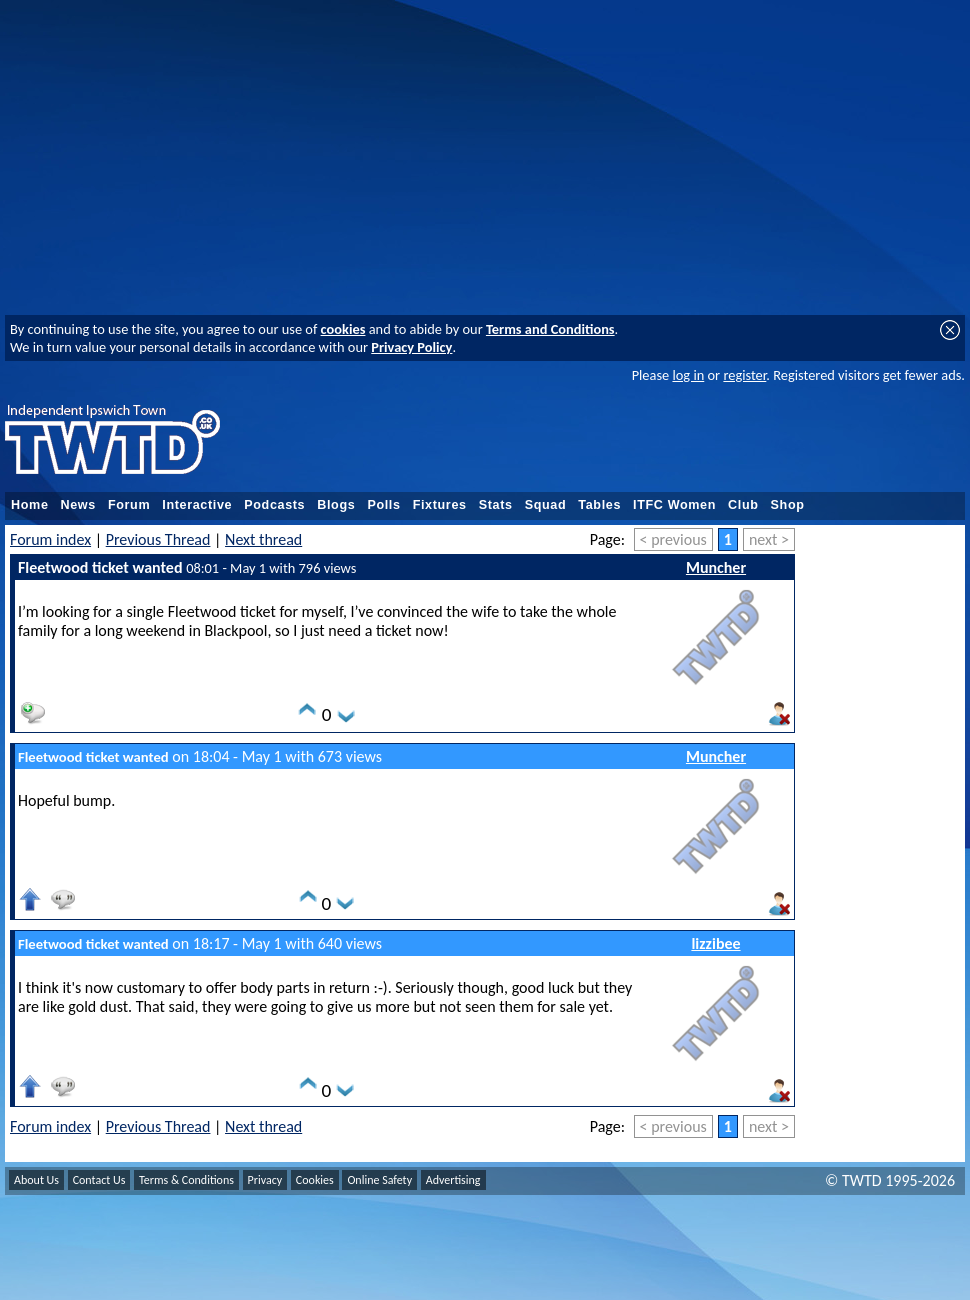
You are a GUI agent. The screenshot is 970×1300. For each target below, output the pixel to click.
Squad (546, 505)
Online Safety (379, 1180)
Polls (383, 505)
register (744, 375)
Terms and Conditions (550, 329)
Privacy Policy (411, 347)
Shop (788, 505)
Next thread (263, 539)
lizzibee (715, 943)
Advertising (453, 1180)
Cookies (315, 1180)
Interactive (197, 505)
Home (30, 505)
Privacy (265, 1180)
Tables (599, 505)
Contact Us (99, 1180)
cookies (343, 329)
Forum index (50, 539)
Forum (129, 505)
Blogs (336, 505)
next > (769, 539)
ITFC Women (674, 505)
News (78, 505)
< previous (673, 539)
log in (688, 375)
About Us (36, 1180)
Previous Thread (158, 539)
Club (743, 505)
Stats (496, 505)
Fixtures (440, 505)
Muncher (716, 567)
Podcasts (274, 505)
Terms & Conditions (186, 1180)
